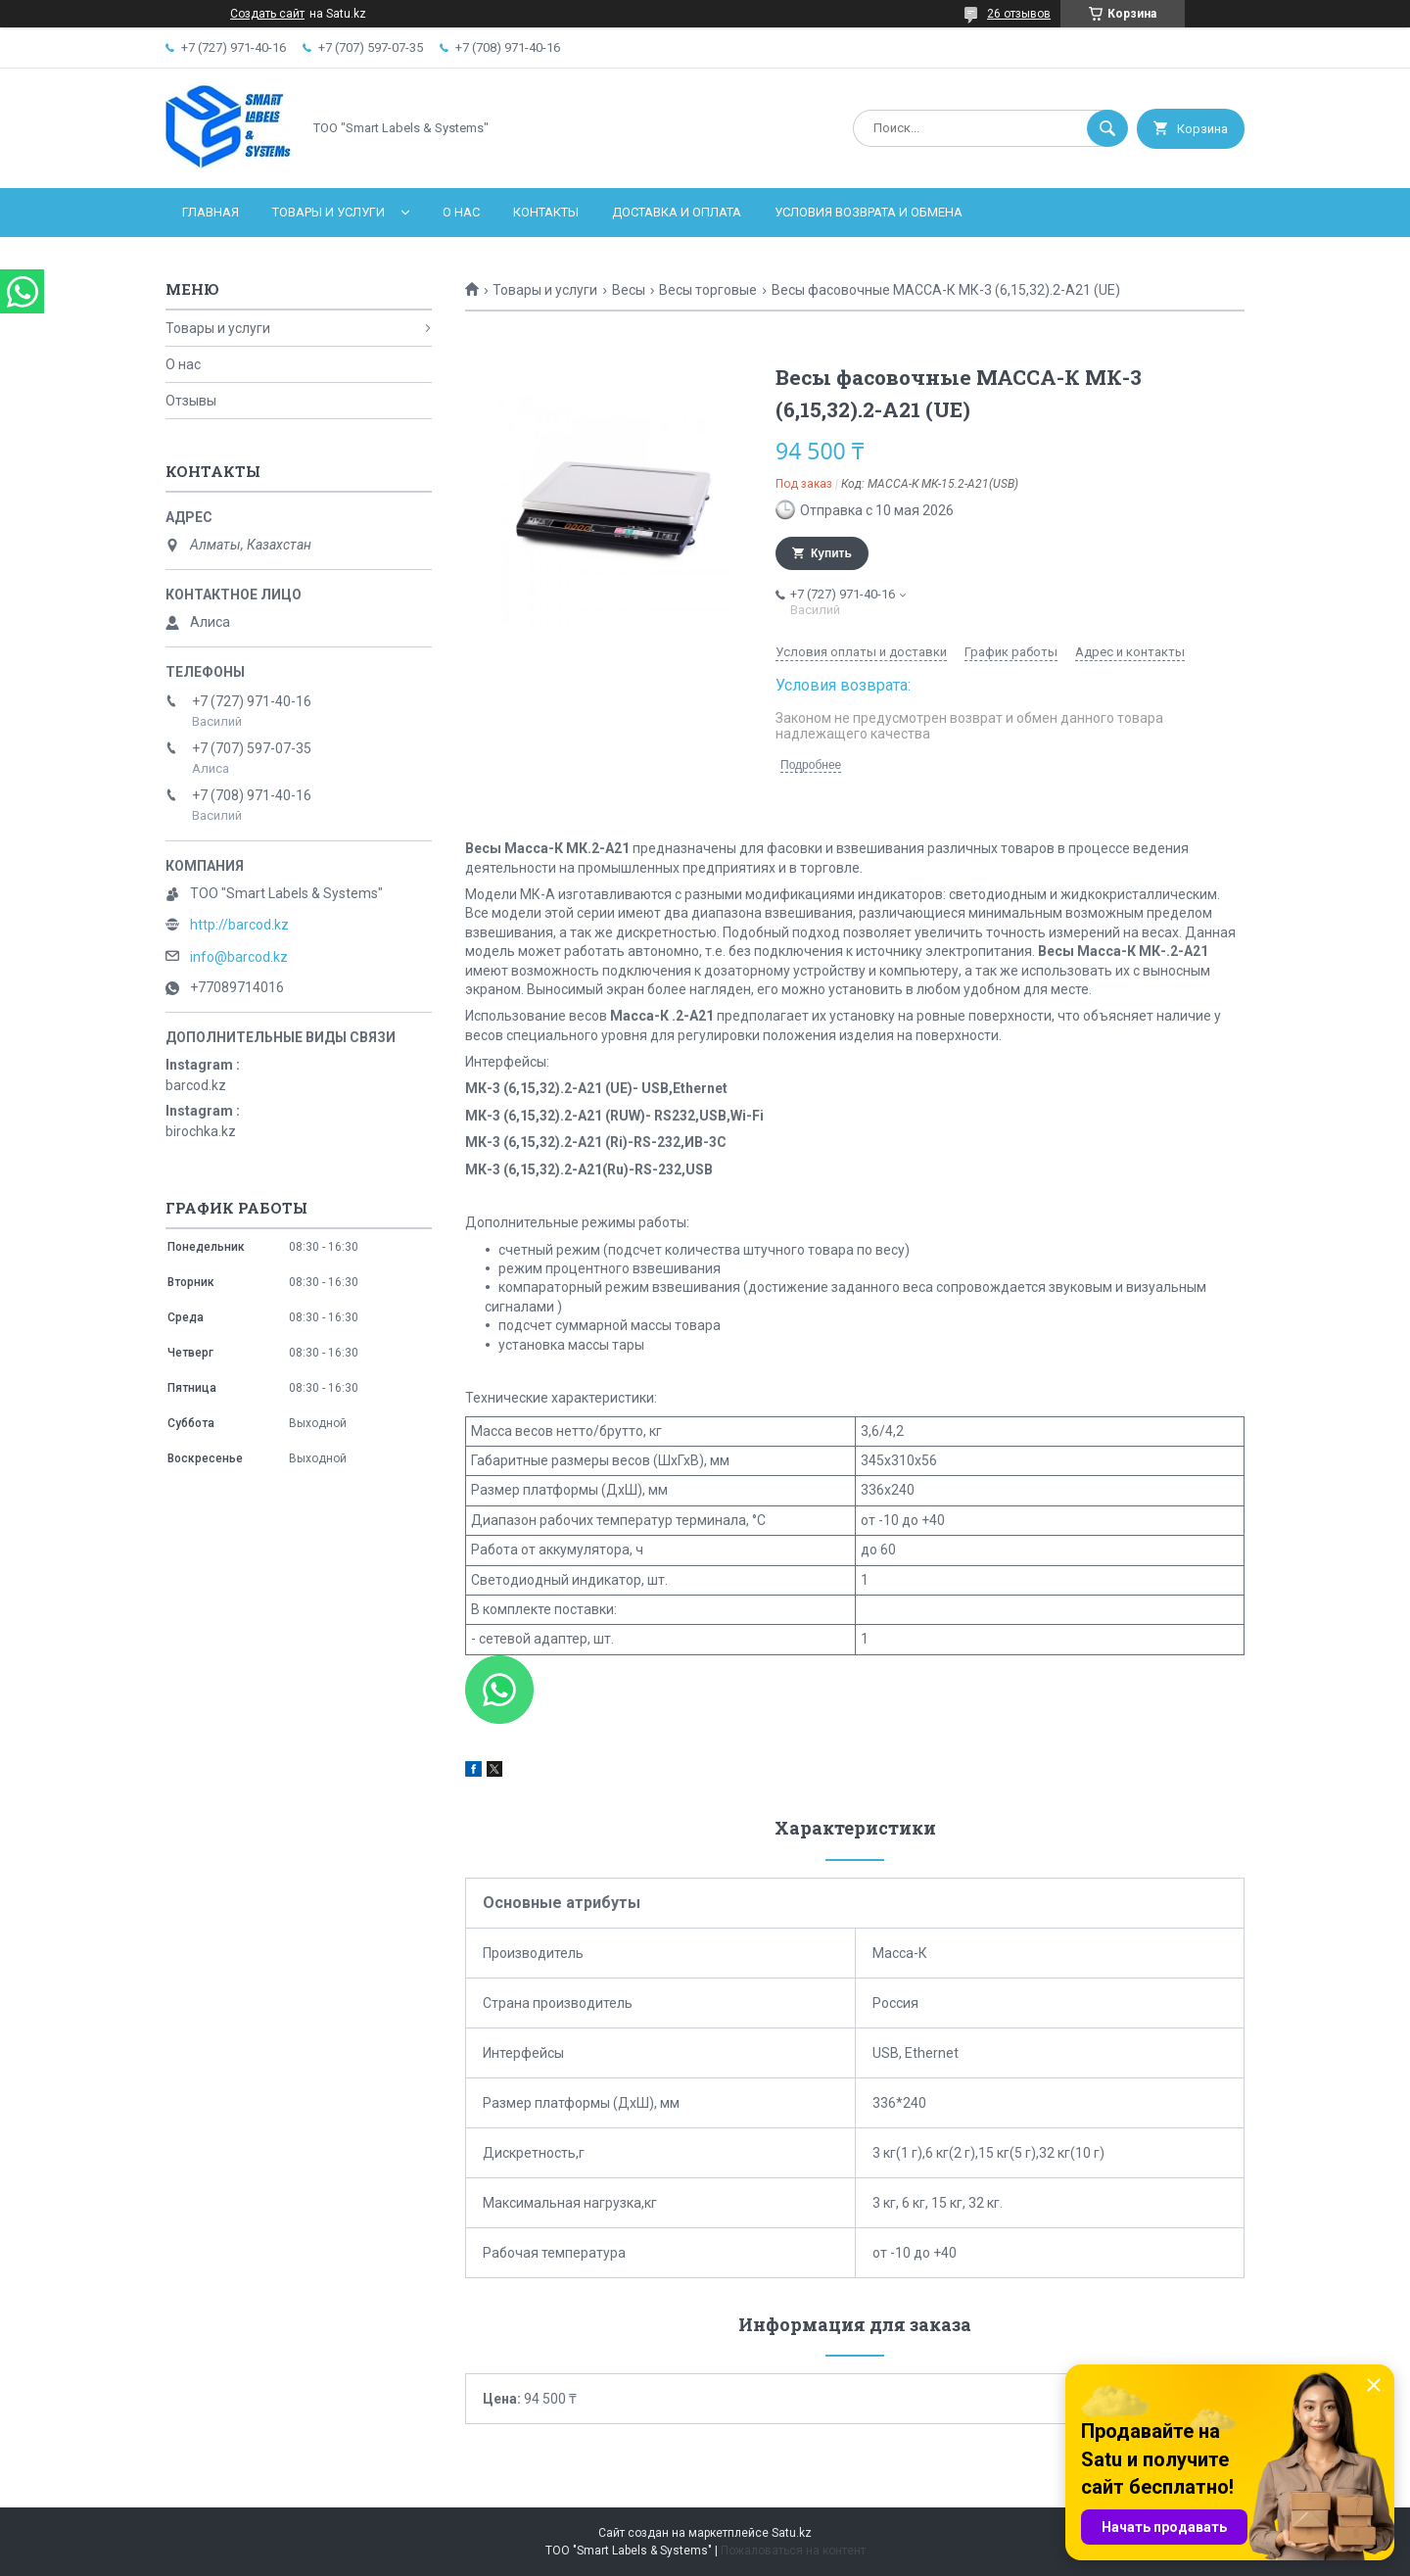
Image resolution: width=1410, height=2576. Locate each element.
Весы (628, 290)
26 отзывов (1019, 14)
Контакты (546, 212)
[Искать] (1107, 128)
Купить (831, 553)
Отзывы (190, 400)
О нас (461, 212)
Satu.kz (792, 2533)
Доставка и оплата (676, 212)
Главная (210, 212)
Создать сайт (267, 14)
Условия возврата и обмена (869, 212)
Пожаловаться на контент (793, 2550)
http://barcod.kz (239, 924)
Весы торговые (708, 290)
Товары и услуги (328, 212)
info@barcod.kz (239, 957)
